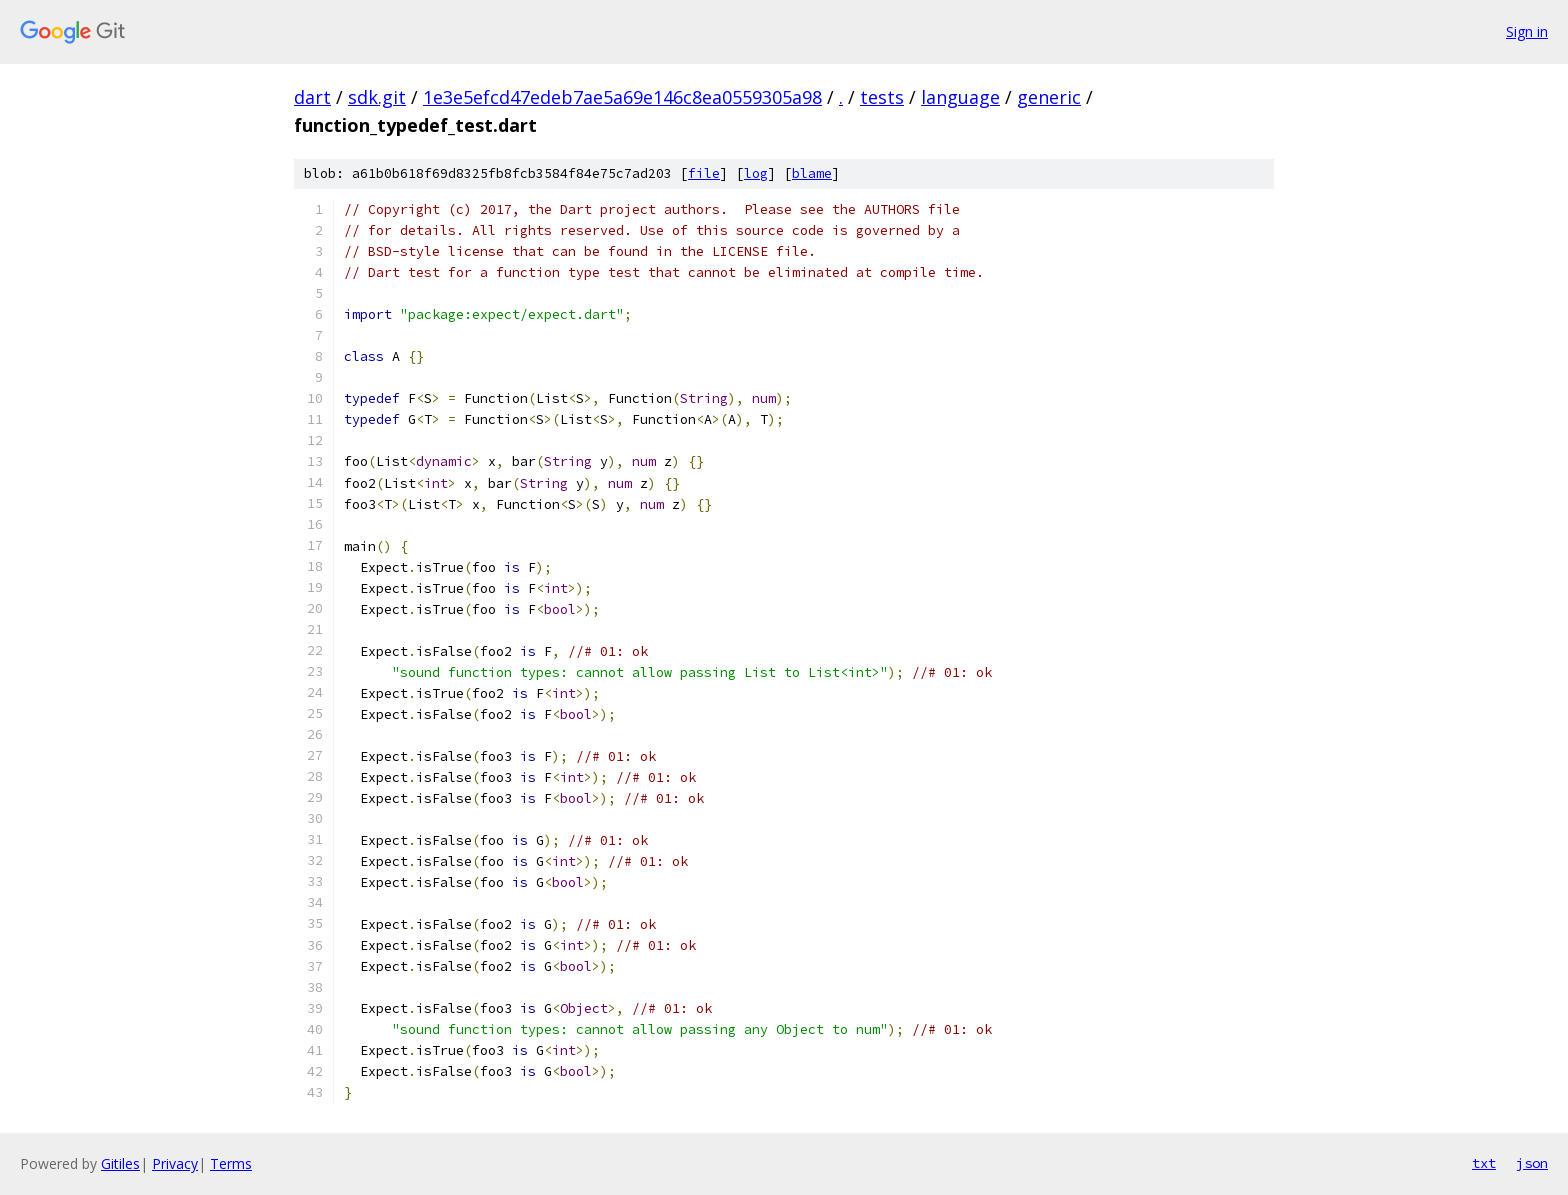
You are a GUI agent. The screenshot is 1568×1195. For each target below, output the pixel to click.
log (756, 173)
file (704, 173)
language (960, 97)
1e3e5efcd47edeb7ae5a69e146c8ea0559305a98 (622, 97)
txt (1484, 1163)
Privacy (175, 1163)
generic (1049, 97)
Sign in (1527, 31)
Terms (231, 1163)
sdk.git (377, 97)
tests (882, 97)
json (1532, 1163)
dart (312, 97)
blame (812, 173)
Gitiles (120, 1163)
